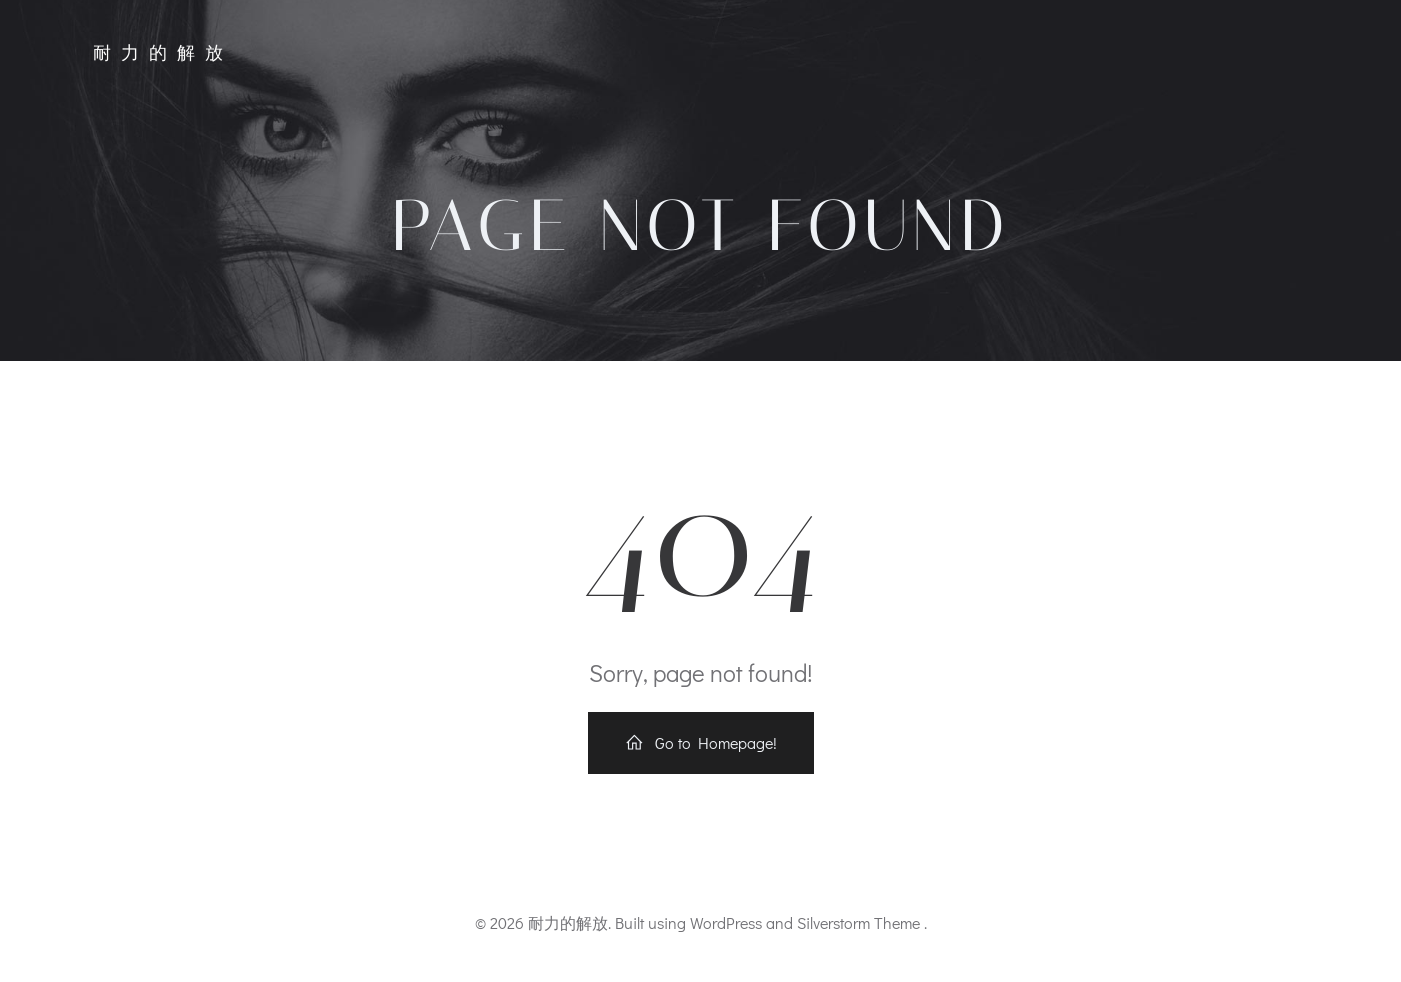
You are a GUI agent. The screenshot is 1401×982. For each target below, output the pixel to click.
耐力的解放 (163, 53)
